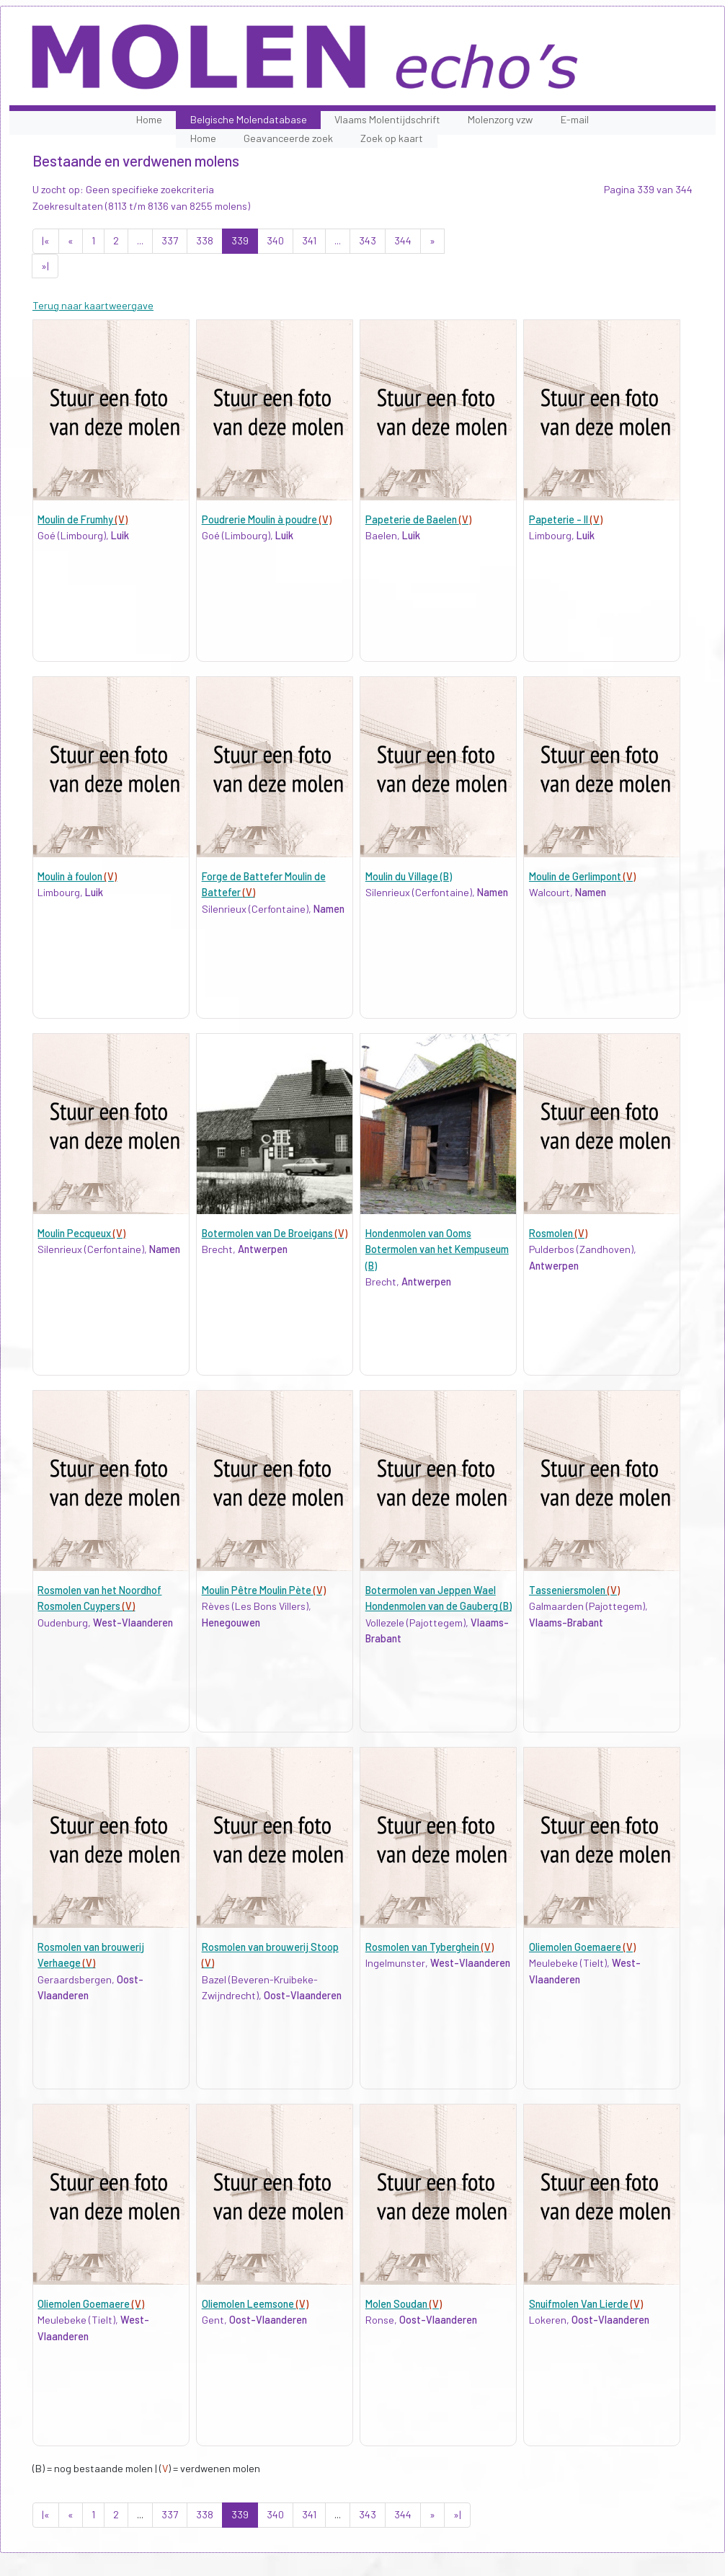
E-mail (575, 119)
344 (403, 240)
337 (169, 240)
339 (240, 240)
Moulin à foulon (77, 876)
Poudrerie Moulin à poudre (267, 519)
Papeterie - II (565, 519)
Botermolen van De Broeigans (274, 1233)
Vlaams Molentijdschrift (387, 119)
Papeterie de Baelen (418, 519)
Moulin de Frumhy (82, 519)
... (140, 240)
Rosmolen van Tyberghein (429, 1947)
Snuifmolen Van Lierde (586, 2304)
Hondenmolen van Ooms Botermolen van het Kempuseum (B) (437, 1249)
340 (275, 240)
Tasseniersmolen (574, 1590)
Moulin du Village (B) (408, 876)
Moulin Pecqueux (81, 1233)
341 (309, 240)
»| (45, 266)
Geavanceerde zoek (288, 138)
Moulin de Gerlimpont (582, 876)
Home (149, 119)
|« (46, 240)
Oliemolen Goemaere (582, 1947)
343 (367, 240)
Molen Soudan (403, 2304)
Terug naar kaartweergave (93, 305)
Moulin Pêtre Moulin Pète (264, 1590)
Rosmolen (558, 1233)
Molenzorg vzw (500, 119)
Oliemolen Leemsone (255, 2304)
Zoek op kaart (391, 138)
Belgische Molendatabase (248, 119)
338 (204, 240)
